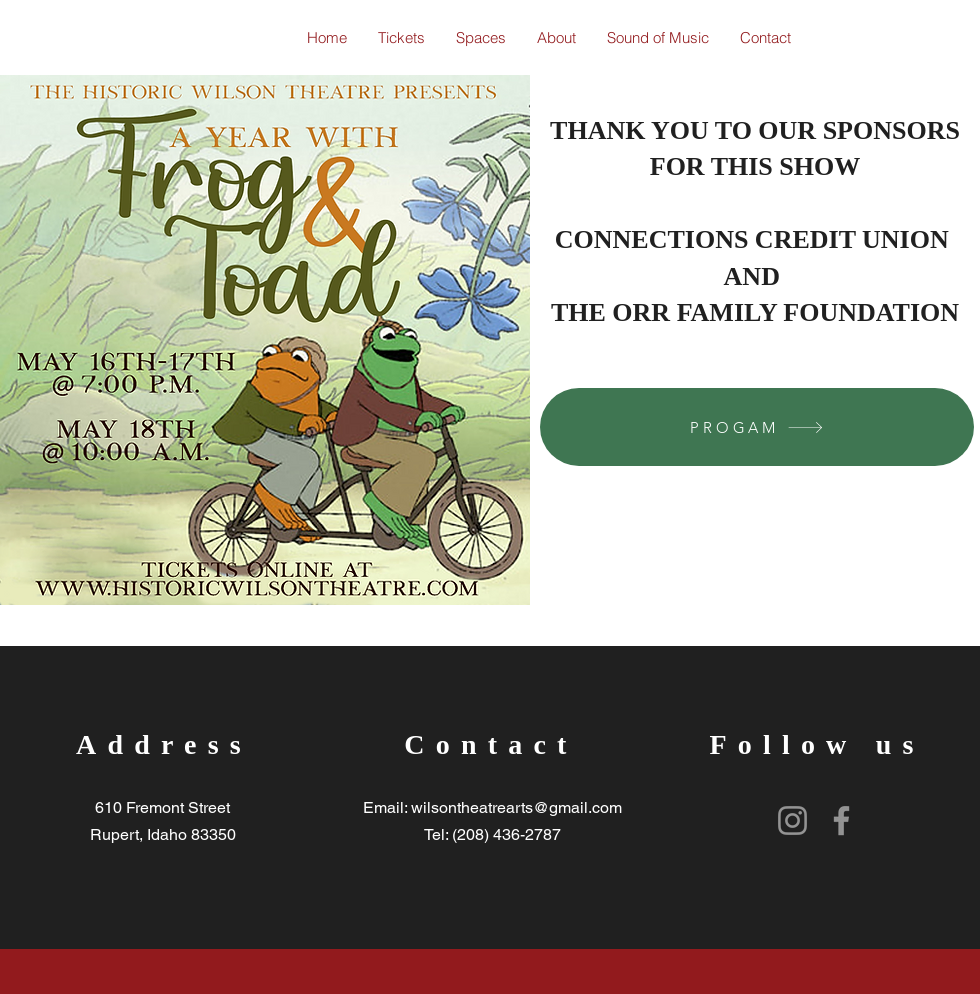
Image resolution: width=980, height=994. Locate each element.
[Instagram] (792, 820)
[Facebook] (841, 820)
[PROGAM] (757, 427)
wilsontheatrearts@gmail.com (516, 807)
